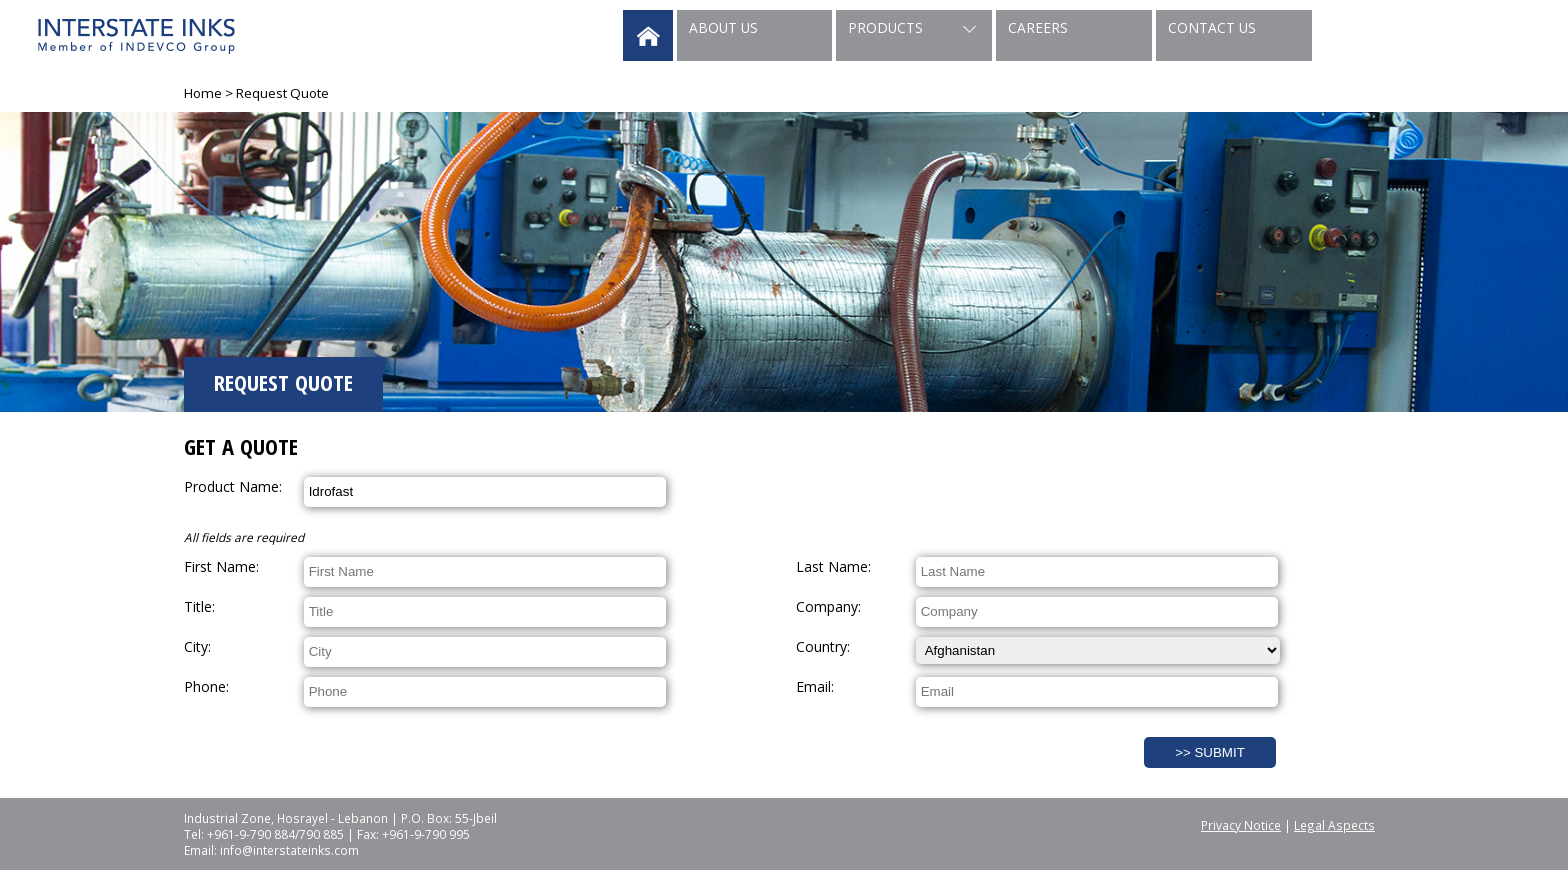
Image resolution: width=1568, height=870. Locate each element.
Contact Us (1212, 27)
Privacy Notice (1241, 825)
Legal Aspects (1334, 825)
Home (203, 93)
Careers (1038, 27)
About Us (723, 27)
